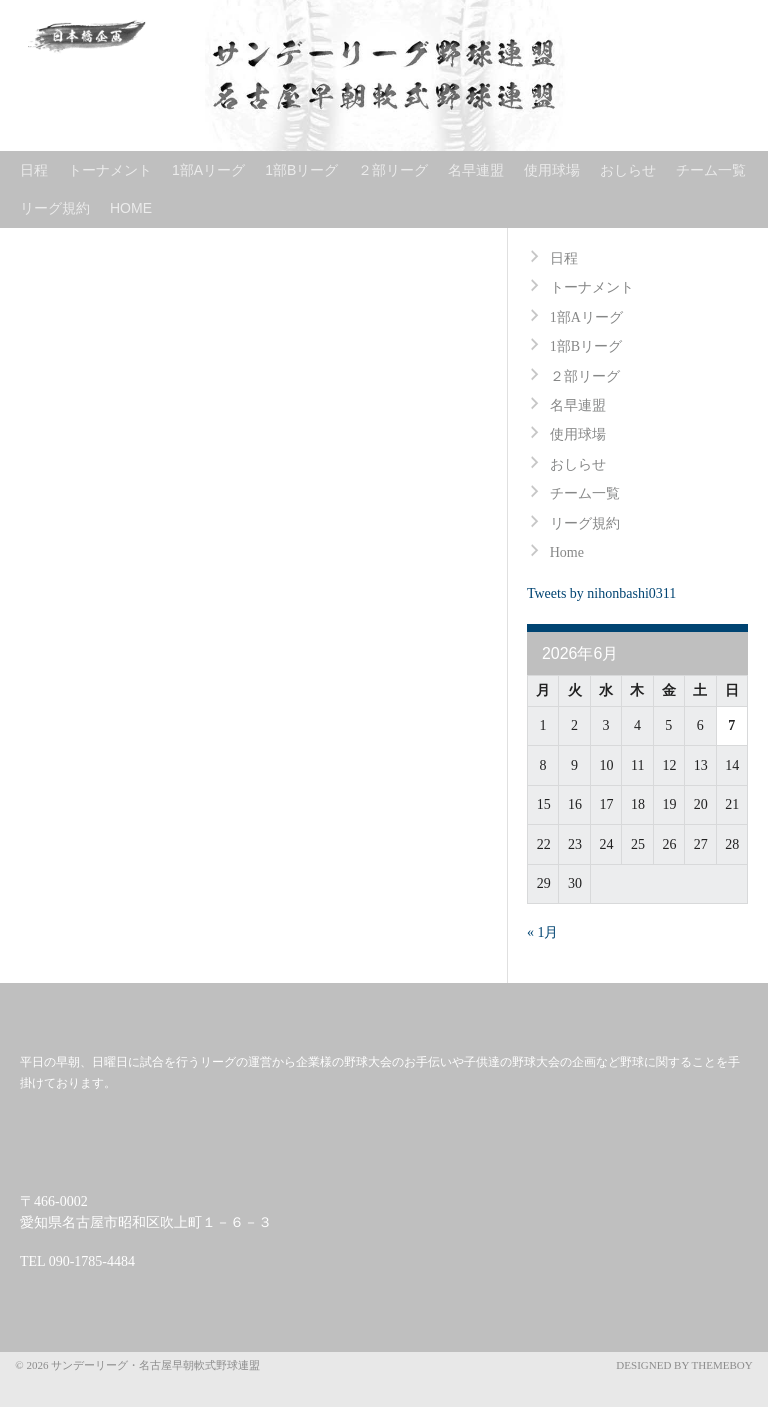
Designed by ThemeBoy (684, 1365)
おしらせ (628, 170)
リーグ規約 (55, 208)
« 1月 (543, 932)
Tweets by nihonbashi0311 (601, 593)
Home (131, 208)
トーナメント (110, 170)
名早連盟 (476, 170)
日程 (34, 170)
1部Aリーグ (208, 170)
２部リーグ (393, 170)
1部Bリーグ (301, 170)
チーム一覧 (711, 170)
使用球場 (552, 170)
